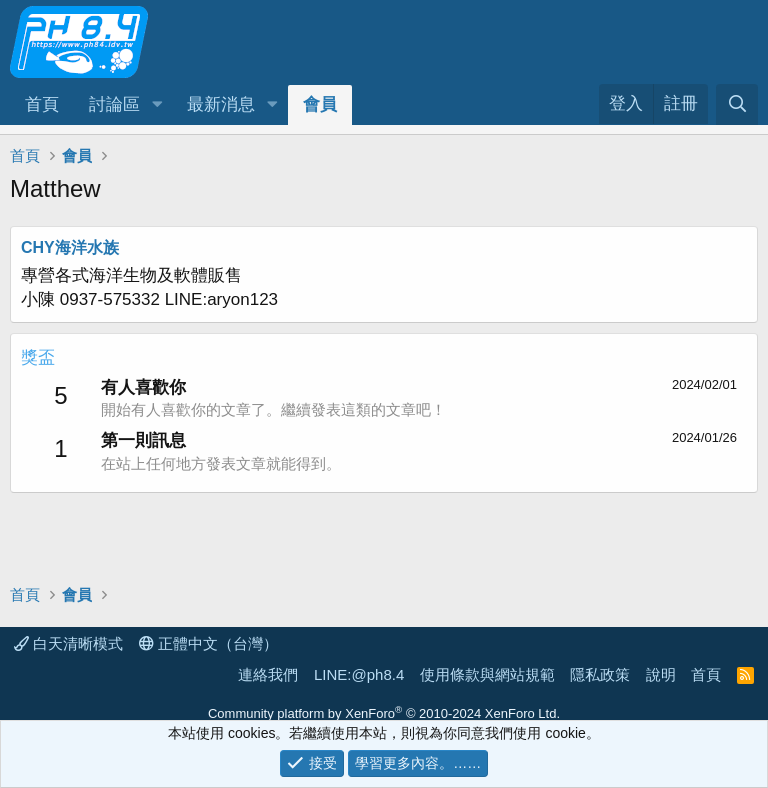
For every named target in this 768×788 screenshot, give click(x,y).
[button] (157, 105)
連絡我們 (268, 674)
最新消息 (221, 104)
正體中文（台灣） (208, 643)
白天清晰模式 (68, 643)
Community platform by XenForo (384, 713)
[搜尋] (737, 104)
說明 (661, 674)
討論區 (114, 104)
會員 (320, 104)
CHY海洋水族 (70, 247)
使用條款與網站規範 (487, 674)
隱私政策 (600, 674)
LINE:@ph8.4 (359, 674)
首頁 (42, 104)
